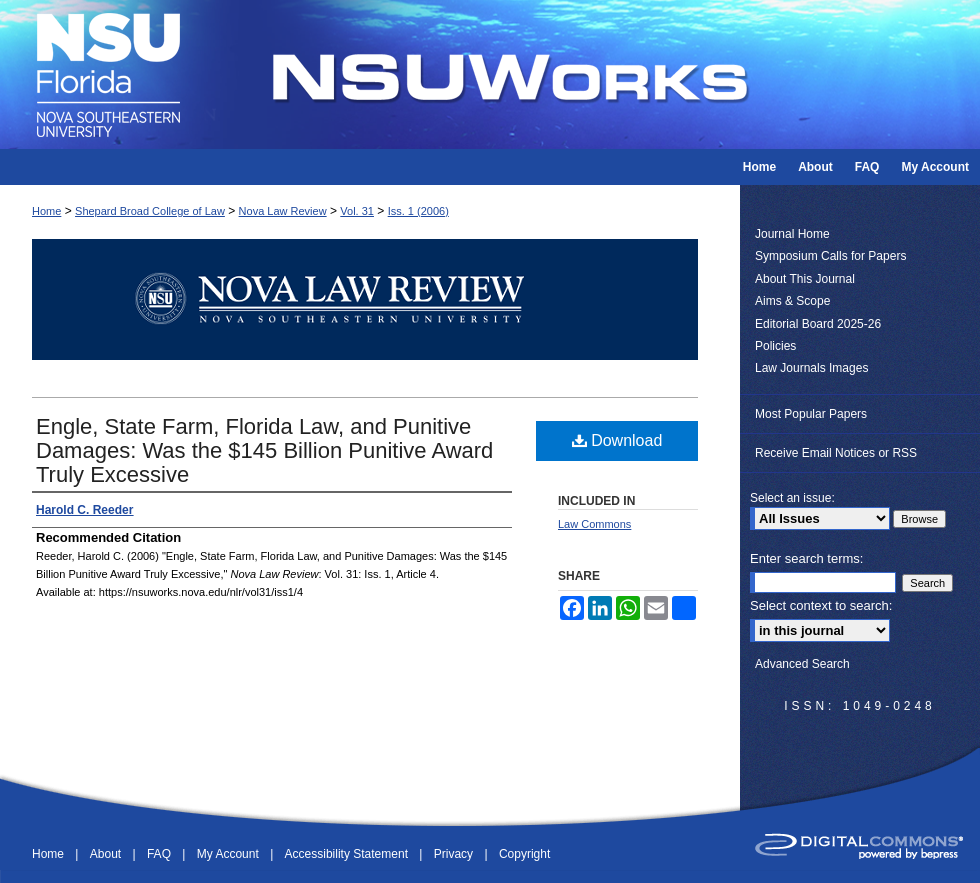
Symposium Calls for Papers (830, 256)
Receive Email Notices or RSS (836, 453)
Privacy (455, 854)
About (107, 854)
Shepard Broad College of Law (150, 211)
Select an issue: (792, 498)
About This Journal (805, 279)
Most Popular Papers (811, 414)
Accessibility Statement (348, 854)
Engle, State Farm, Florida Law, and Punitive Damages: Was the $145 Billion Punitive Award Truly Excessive (264, 450)
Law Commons (594, 524)
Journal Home (792, 234)
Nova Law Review (283, 211)
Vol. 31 (357, 211)
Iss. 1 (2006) (418, 211)
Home (46, 211)
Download (617, 440)
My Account (229, 854)
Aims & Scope (792, 301)
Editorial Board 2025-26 (818, 324)
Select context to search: (821, 605)
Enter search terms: (806, 558)
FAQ (160, 854)
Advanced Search (802, 664)
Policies (775, 346)
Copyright (524, 854)
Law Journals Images (811, 368)
